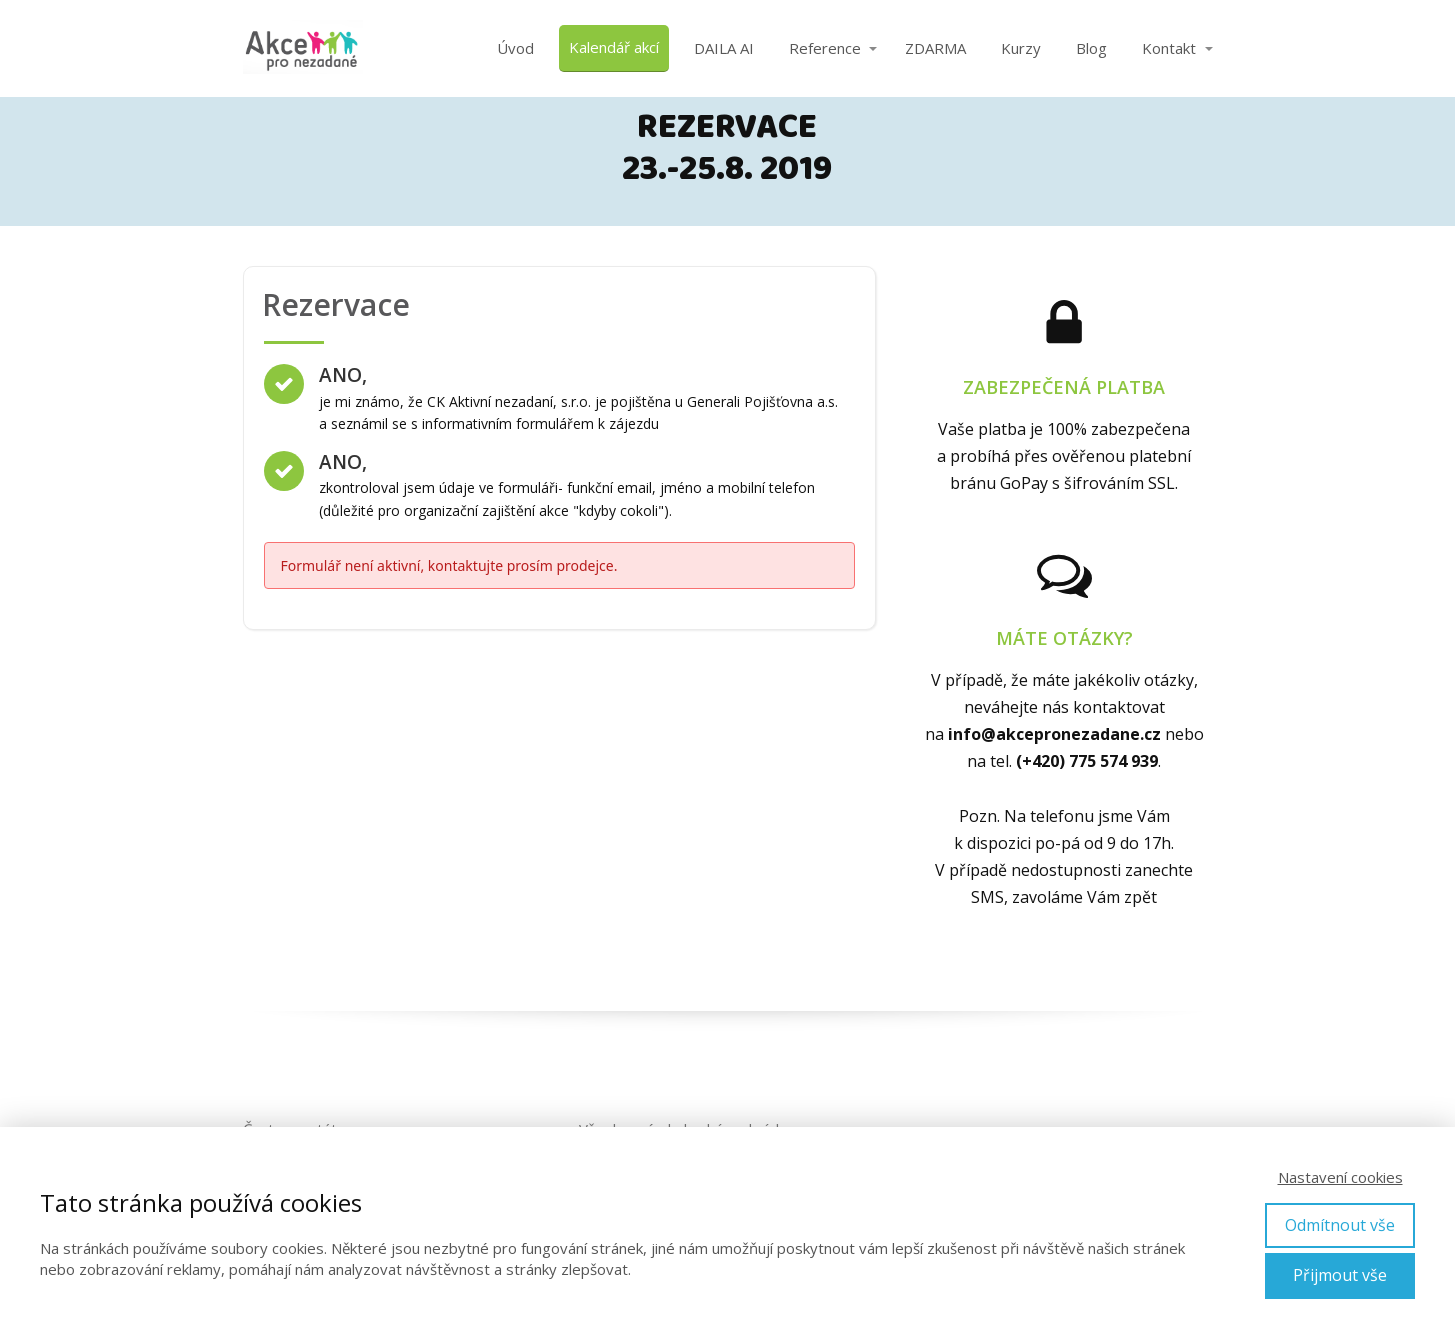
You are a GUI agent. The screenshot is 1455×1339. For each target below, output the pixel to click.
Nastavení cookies (1340, 1177)
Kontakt (1169, 48)
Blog (1091, 48)
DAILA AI (724, 48)
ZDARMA (935, 48)
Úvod (515, 48)
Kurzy (1021, 48)
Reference (825, 48)
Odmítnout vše (1340, 1225)
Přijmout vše (1340, 1275)
